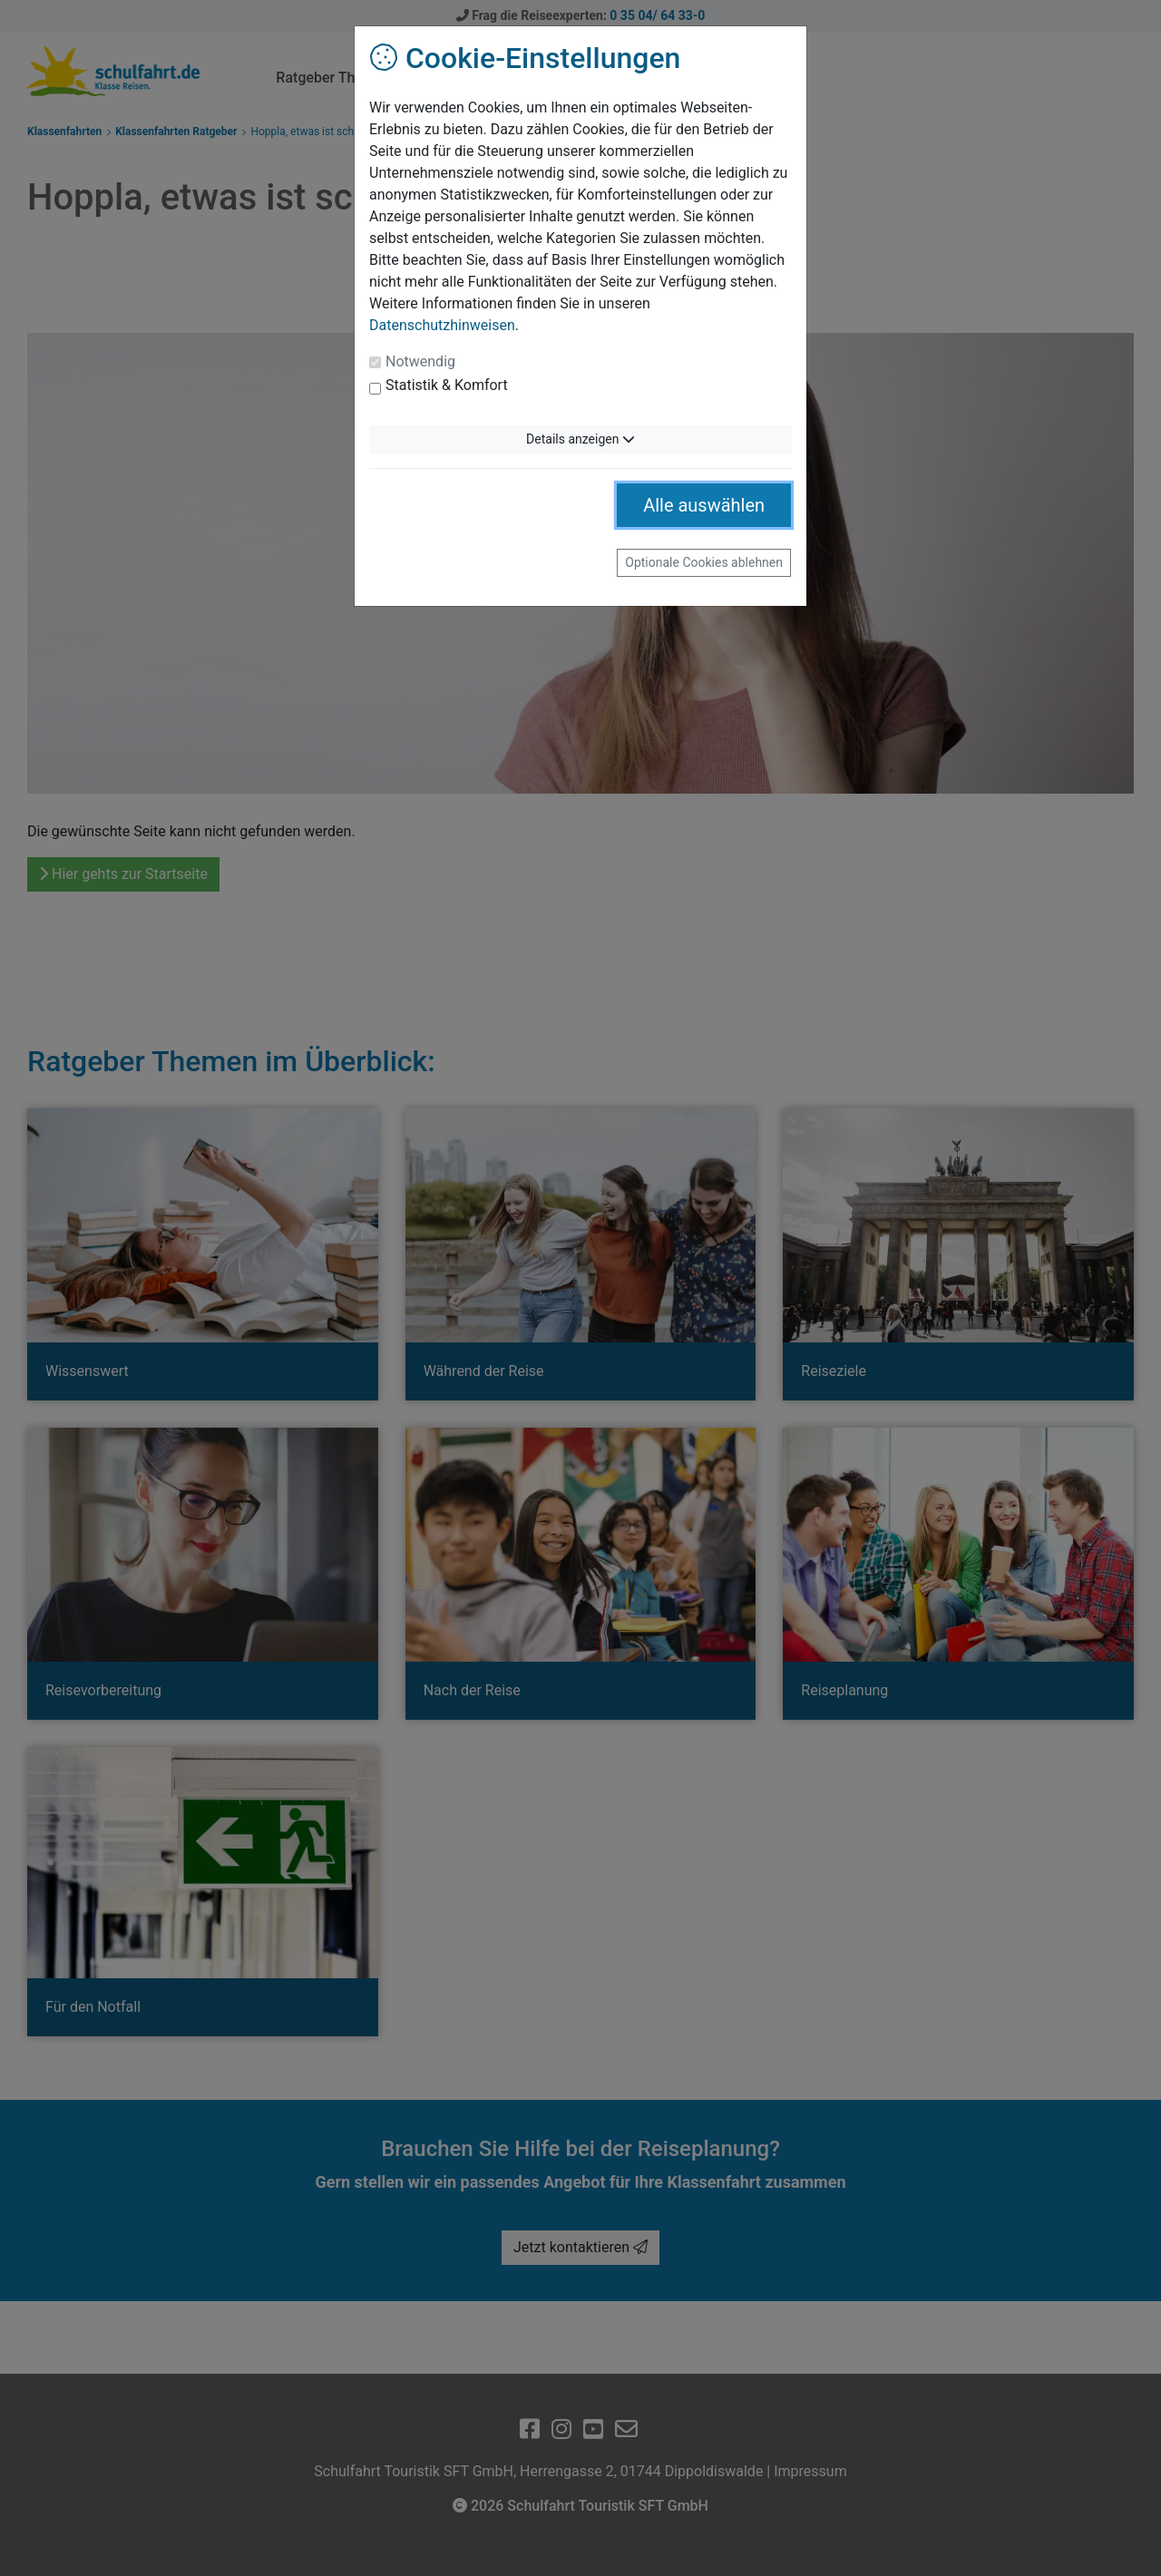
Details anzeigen (580, 439)
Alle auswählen (704, 505)
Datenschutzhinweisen (442, 325)
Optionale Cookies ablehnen (704, 562)
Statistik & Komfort (446, 385)
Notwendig (420, 361)
